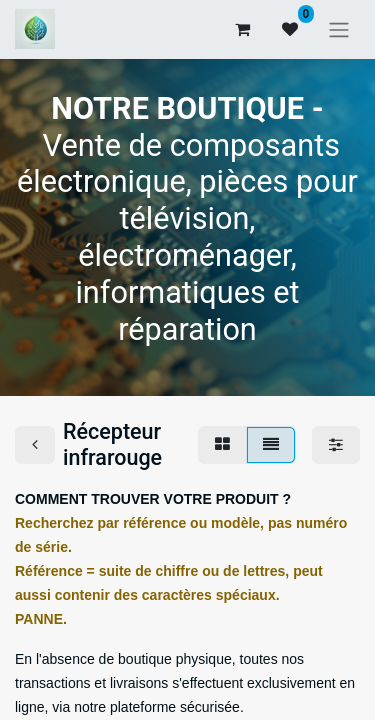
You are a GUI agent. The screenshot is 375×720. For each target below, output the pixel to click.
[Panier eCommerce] (242, 29)
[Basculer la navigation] (339, 29)
